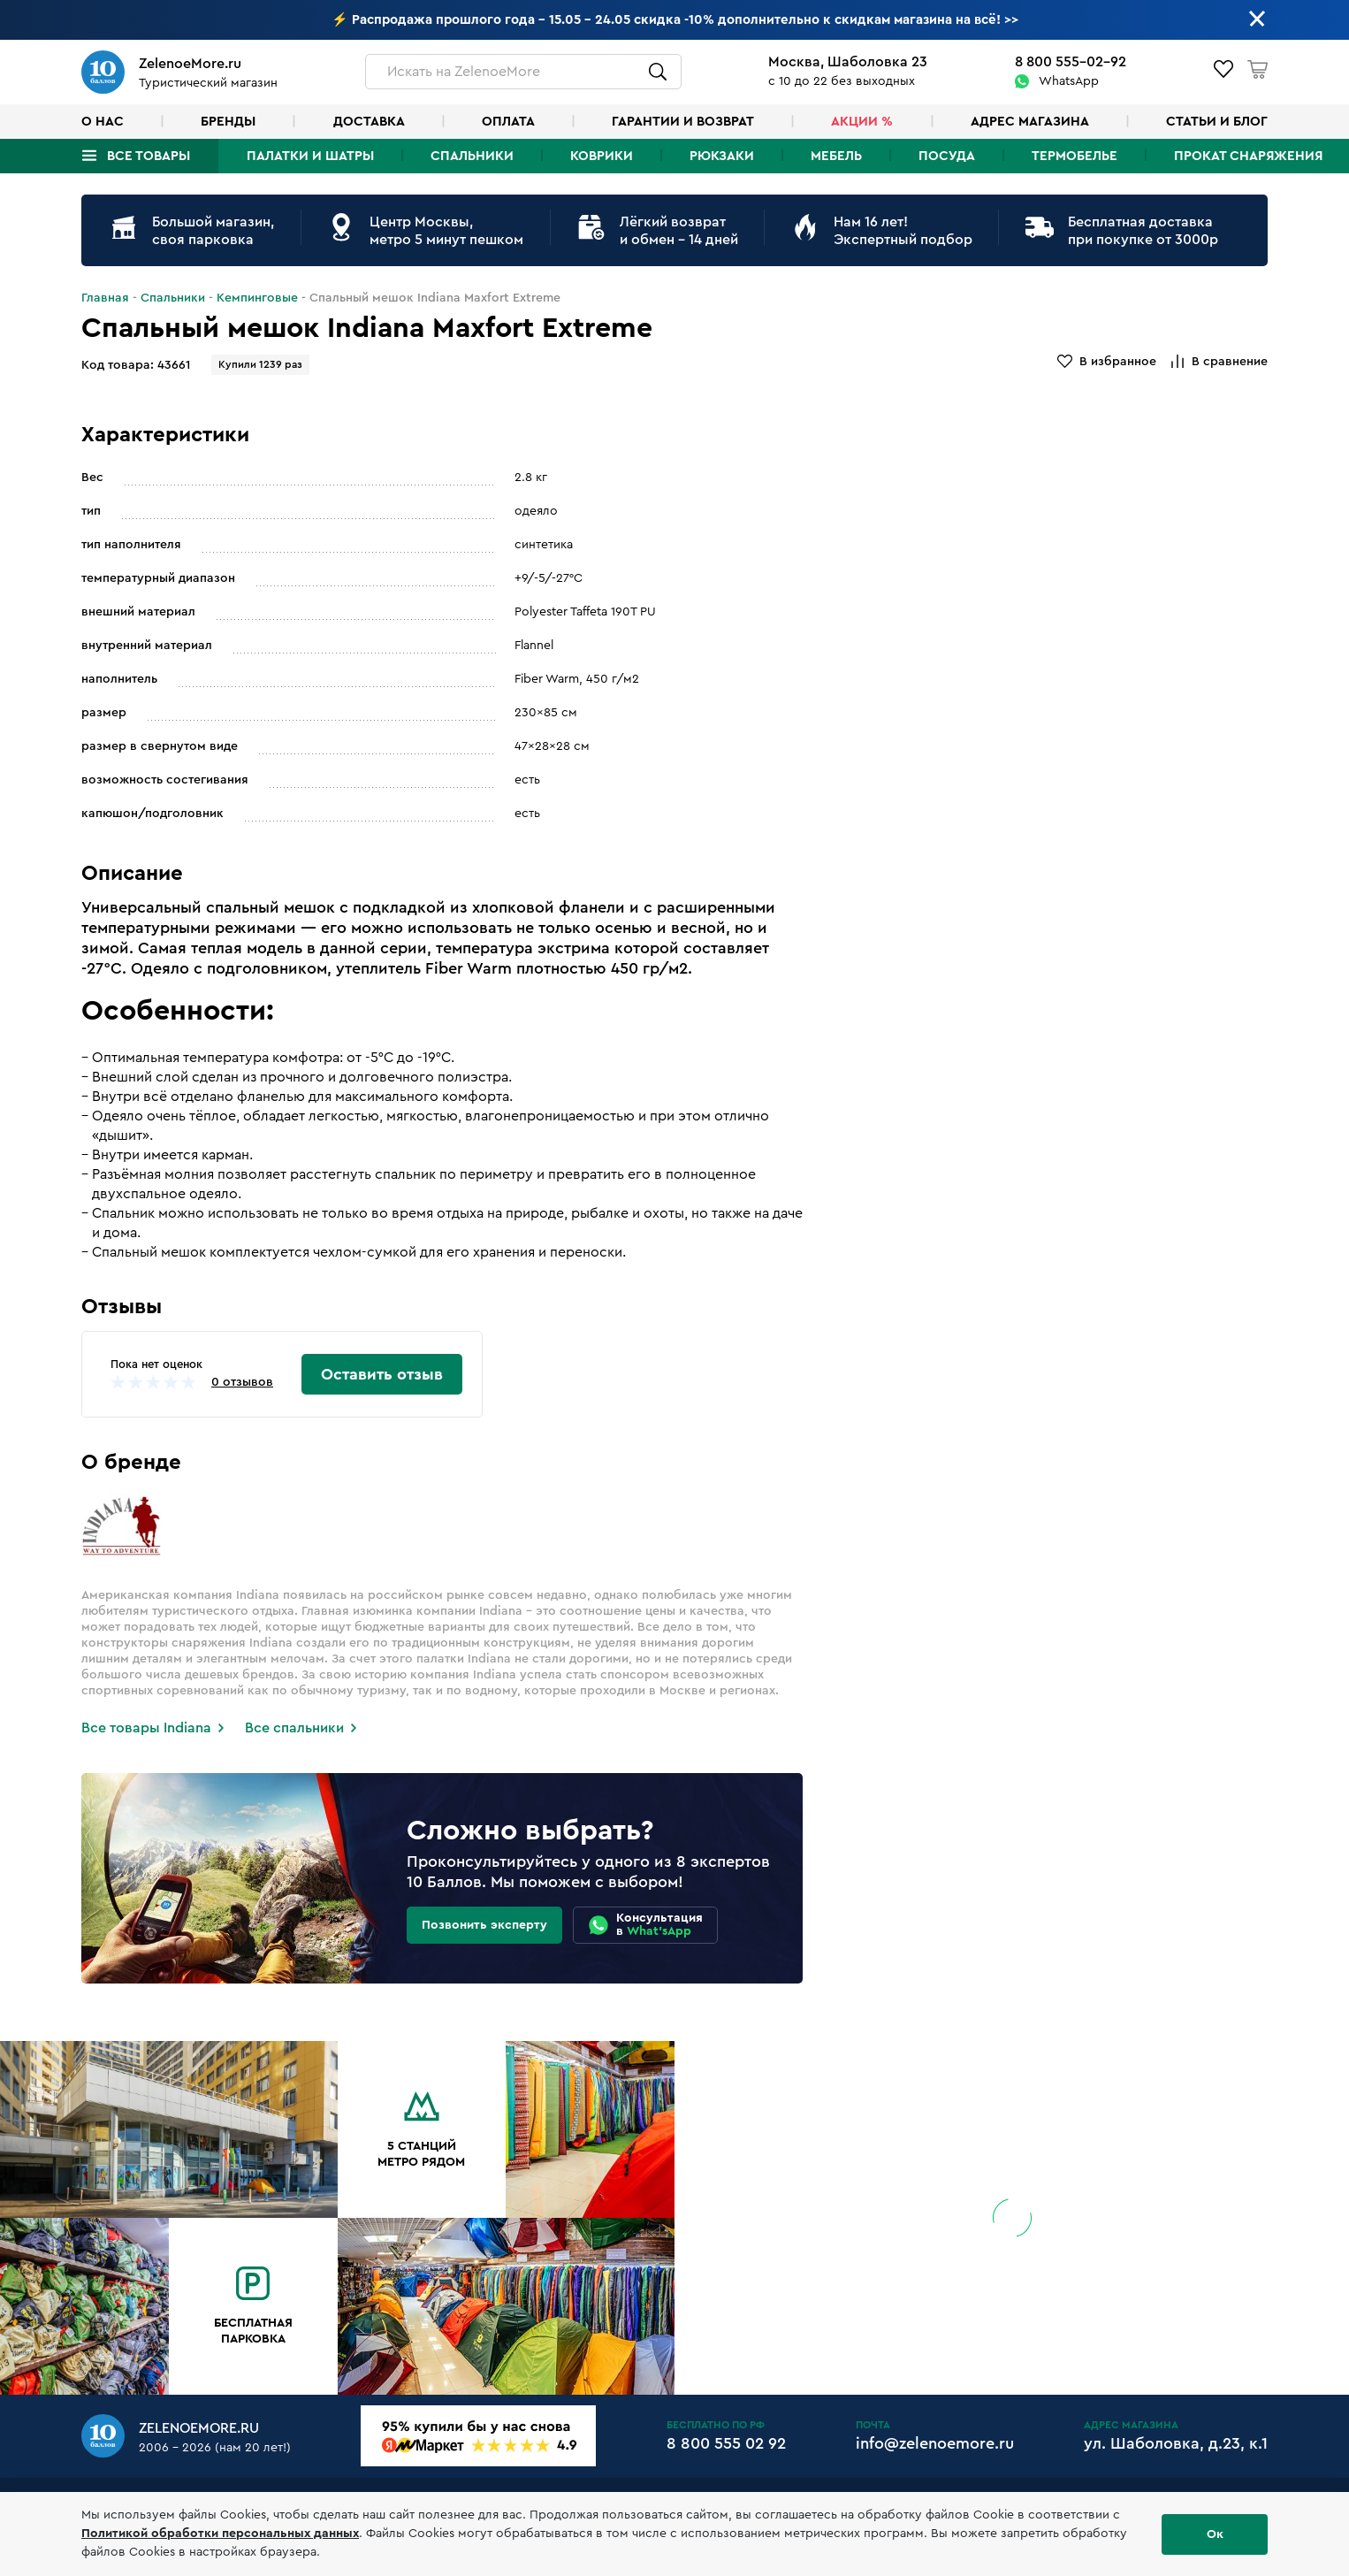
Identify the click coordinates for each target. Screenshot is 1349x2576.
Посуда (946, 156)
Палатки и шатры (310, 156)
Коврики (601, 156)
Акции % (862, 121)
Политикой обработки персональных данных (220, 2533)
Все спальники (294, 1728)
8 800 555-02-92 (1070, 62)
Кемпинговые (257, 298)
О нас (102, 121)
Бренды (228, 121)
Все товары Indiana (146, 1728)
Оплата (508, 121)
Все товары (148, 156)
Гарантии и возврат (683, 121)
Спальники (472, 156)
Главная (105, 298)
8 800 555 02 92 (726, 2443)
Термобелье (1074, 156)
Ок (1215, 2534)
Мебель (836, 156)
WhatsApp (1069, 81)
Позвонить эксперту (484, 1925)
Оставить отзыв (382, 1374)
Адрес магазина (1030, 121)
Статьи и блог (1217, 121)
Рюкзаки (722, 156)
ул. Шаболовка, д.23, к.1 (1176, 2443)
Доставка (369, 121)
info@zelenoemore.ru (935, 2443)
